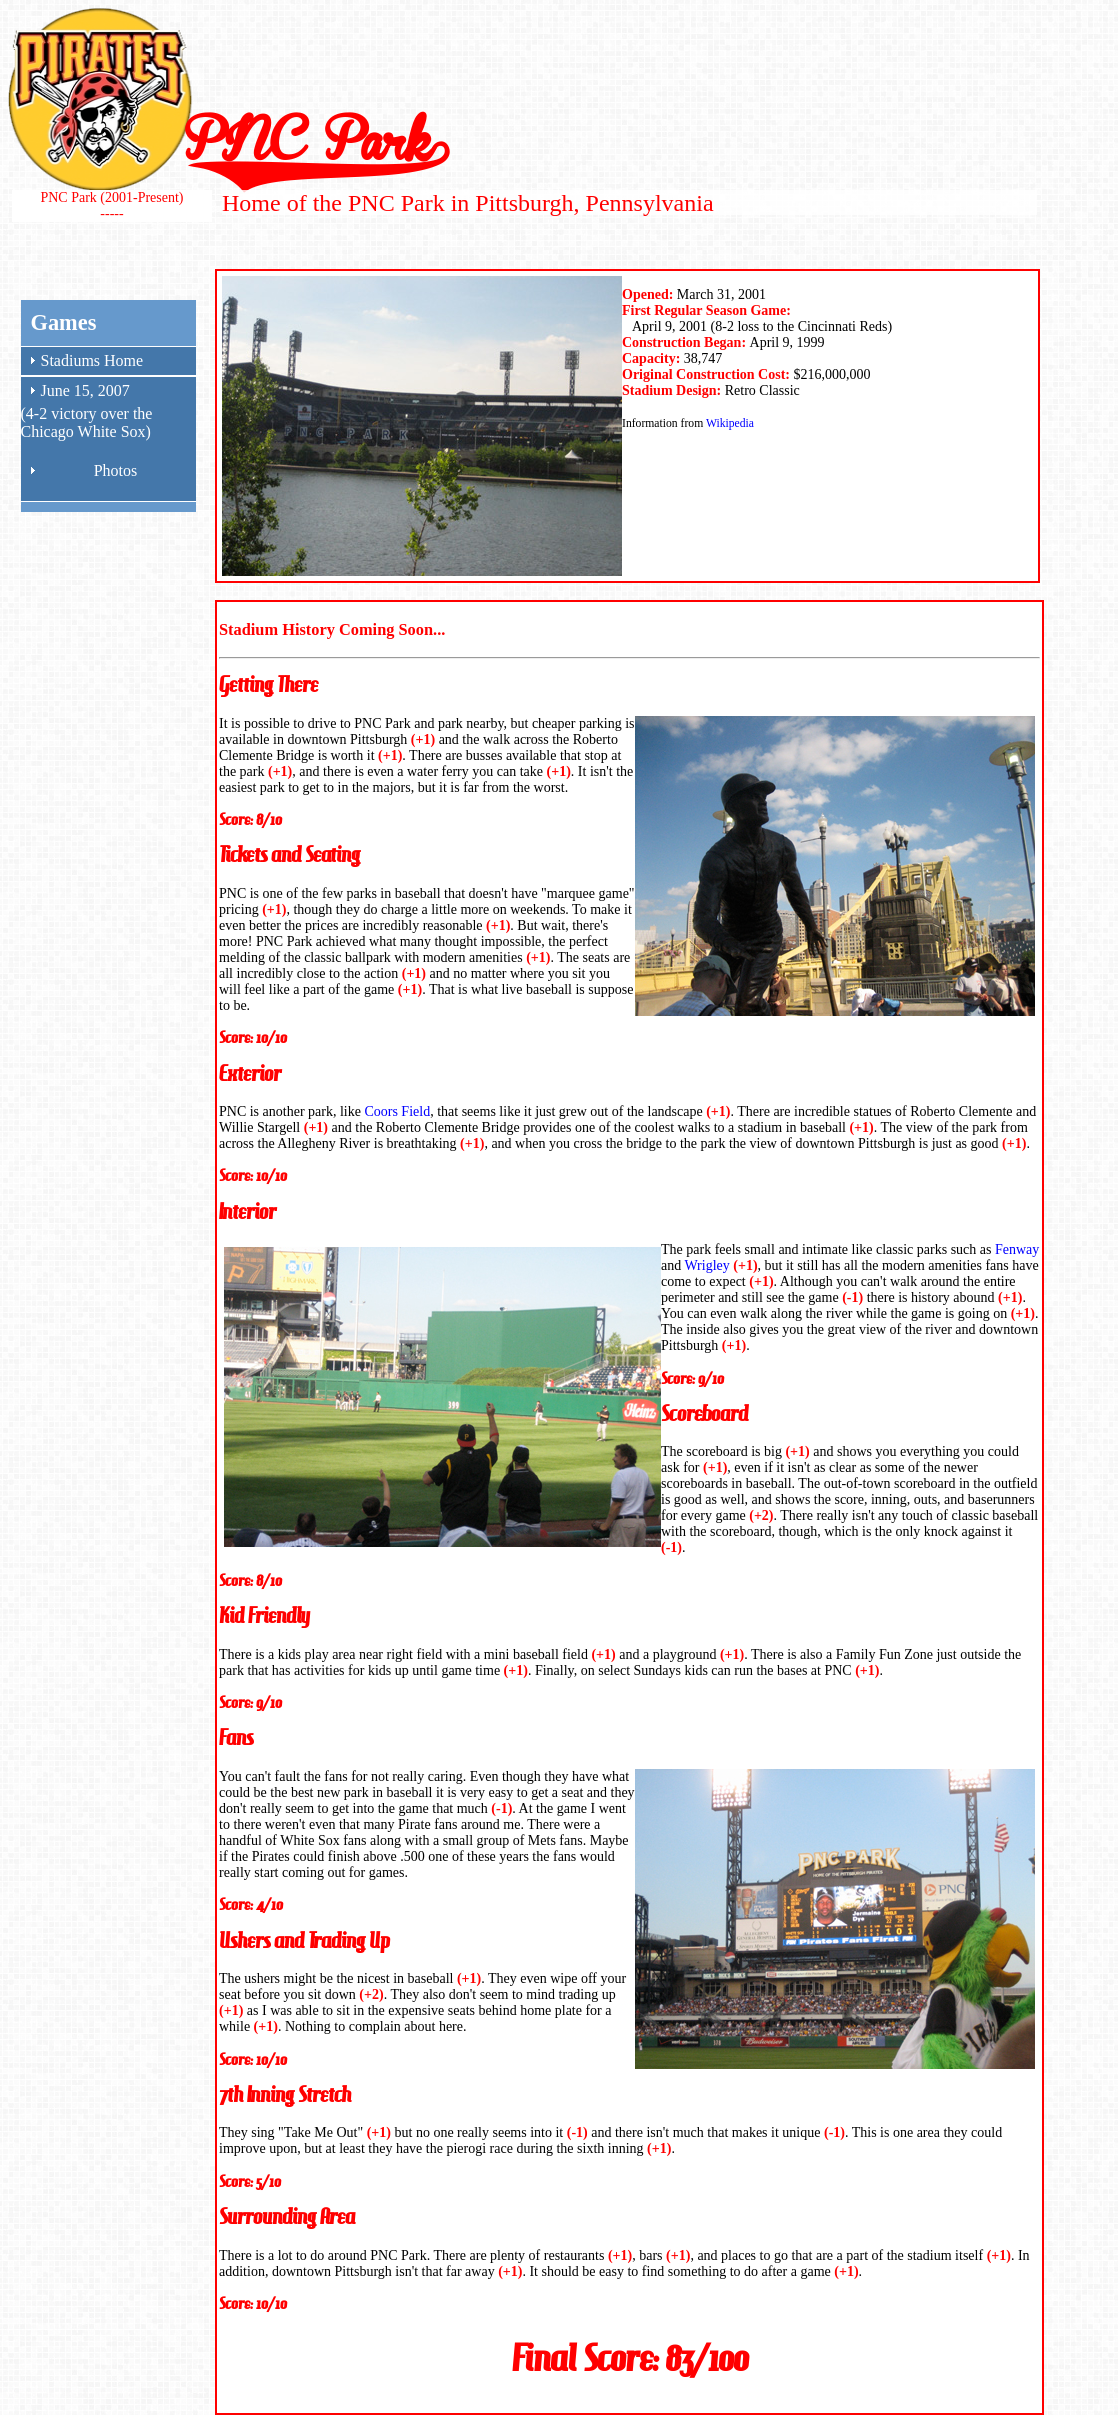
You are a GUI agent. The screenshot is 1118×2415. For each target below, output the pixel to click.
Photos (116, 470)
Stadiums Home (92, 360)
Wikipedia (730, 423)
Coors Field (397, 1111)
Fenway (1017, 1249)
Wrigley (706, 1265)
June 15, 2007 (85, 390)
